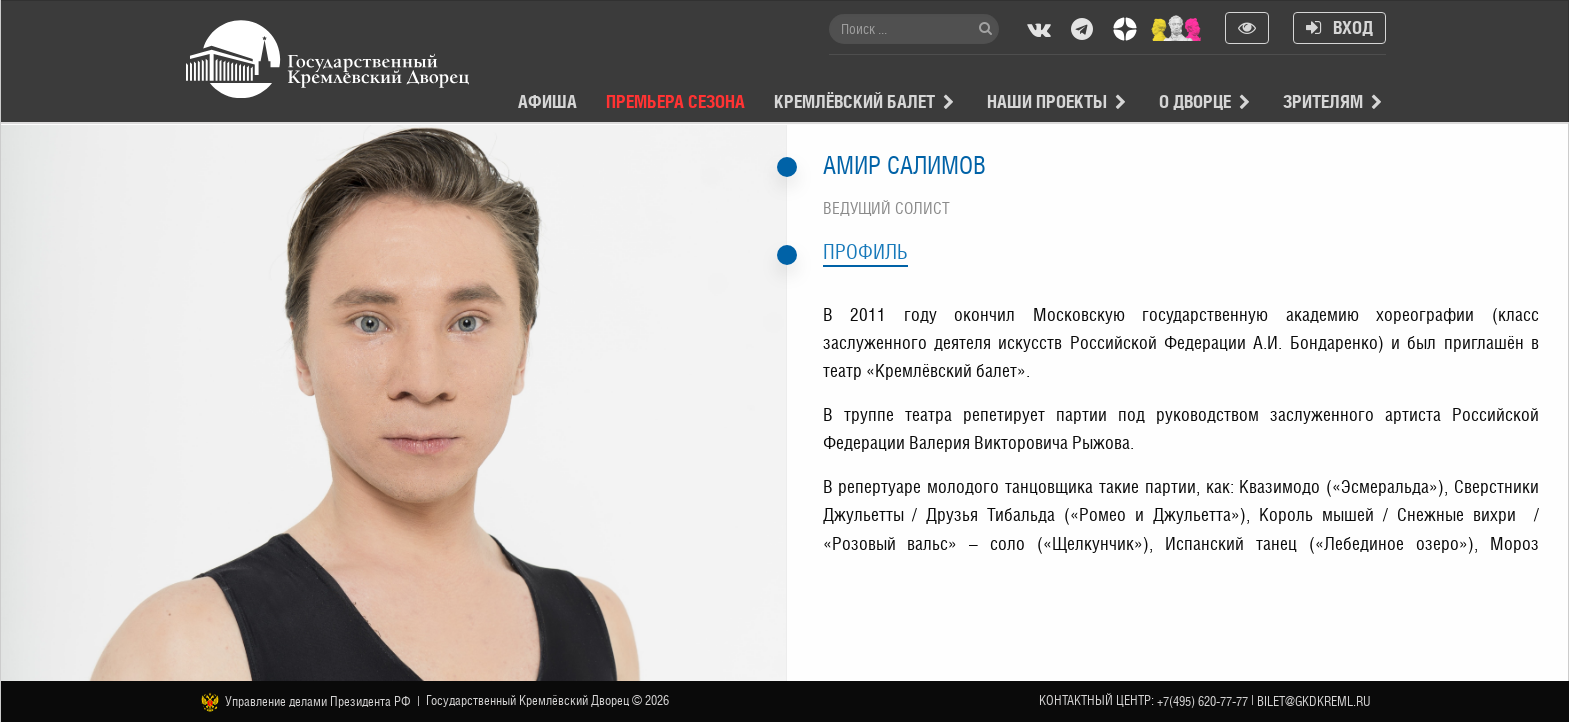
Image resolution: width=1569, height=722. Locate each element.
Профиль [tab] (865, 252)
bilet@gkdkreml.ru (1314, 701)
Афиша (547, 101)
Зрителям (1323, 101)
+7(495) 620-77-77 (1202, 701)
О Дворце (1195, 101)
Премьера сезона (675, 101)
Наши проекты (1047, 101)
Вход (1339, 27)
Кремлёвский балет (854, 101)
